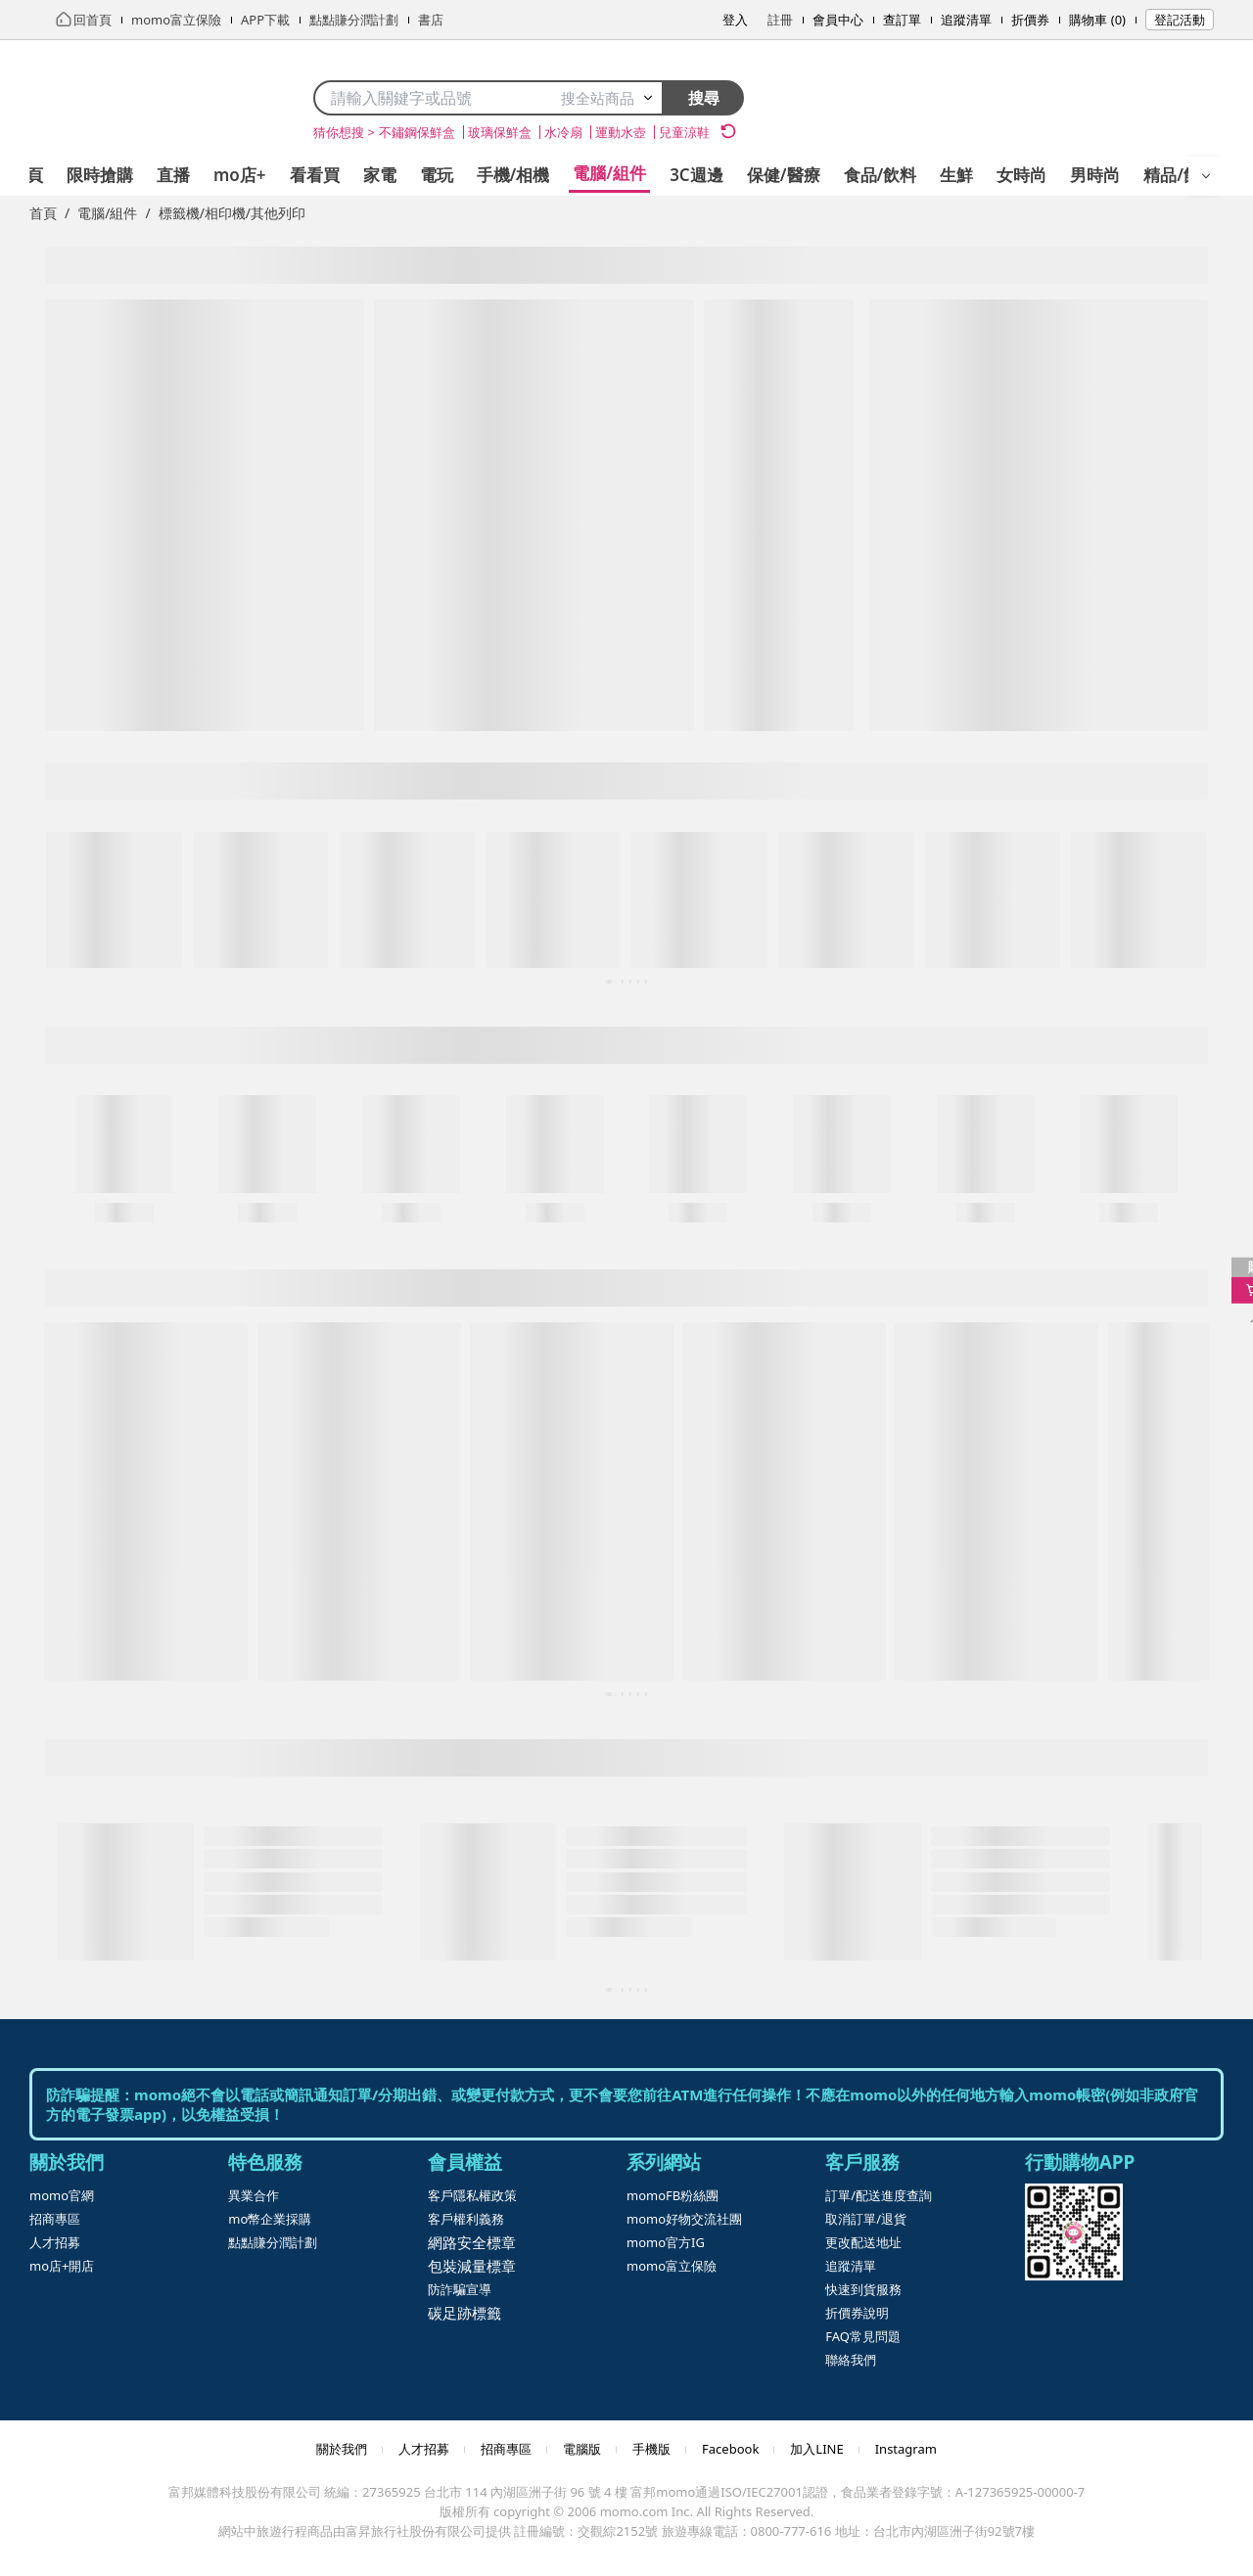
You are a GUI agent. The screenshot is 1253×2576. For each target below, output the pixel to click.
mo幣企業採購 (269, 2219)
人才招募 (54, 2242)
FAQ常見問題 (863, 2336)
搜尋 (703, 98)
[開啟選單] (1206, 176)
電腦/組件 (609, 172)
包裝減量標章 (472, 2266)
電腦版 (582, 2449)
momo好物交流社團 (684, 2219)
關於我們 (341, 2449)
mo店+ (239, 174)
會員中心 (837, 19)
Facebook (730, 2449)
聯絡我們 (850, 2360)
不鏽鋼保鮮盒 (417, 132)
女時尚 (1021, 174)
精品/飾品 (1180, 174)
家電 (379, 174)
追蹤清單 (966, 19)
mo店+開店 (61, 2266)
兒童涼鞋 (684, 132)
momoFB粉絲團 (672, 2195)
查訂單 (902, 19)
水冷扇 (563, 132)
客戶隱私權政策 (472, 2195)
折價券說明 (857, 2313)
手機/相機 (513, 174)
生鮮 (956, 174)
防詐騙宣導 (459, 2289)
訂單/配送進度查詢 (878, 2195)
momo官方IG (665, 2242)
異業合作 (253, 2195)
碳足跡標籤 (464, 2313)
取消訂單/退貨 (865, 2219)
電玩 (436, 174)
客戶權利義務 (466, 2219)
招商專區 (54, 2219)
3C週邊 (696, 174)
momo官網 (61, 2195)
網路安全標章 (472, 2242)
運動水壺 (620, 132)
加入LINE (816, 2449)
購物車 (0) (1097, 19)
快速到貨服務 (863, 2289)
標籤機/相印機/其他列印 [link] (232, 213)
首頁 (43, 213)
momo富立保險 (671, 2266)
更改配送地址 (863, 2242)
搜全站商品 (607, 98)
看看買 (315, 174)
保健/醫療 (783, 174)
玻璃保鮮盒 (500, 132)
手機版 (651, 2449)
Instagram (906, 2449)
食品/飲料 (880, 174)
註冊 (780, 19)
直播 (173, 174)
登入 (735, 19)
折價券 (1030, 19)
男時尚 (1095, 174)
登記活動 (1179, 19)
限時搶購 (100, 174)
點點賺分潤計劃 (272, 2242)
